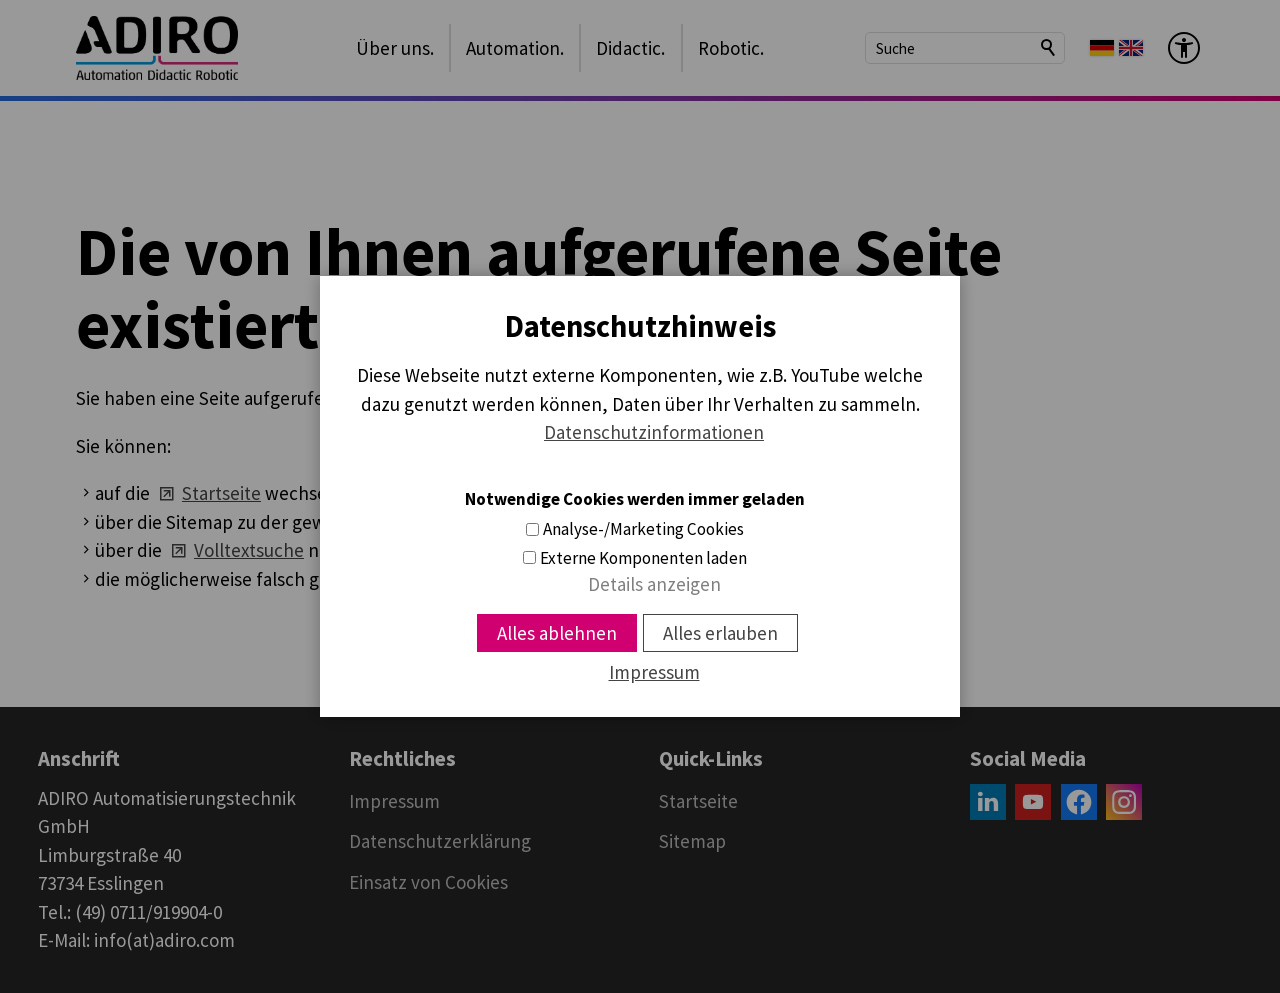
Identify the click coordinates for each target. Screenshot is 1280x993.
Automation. (515, 48)
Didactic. (630, 48)
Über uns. (395, 48)
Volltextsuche (249, 550)
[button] (988, 802)
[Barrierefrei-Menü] (1184, 48)
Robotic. (731, 48)
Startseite (221, 493)
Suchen (1049, 48)
